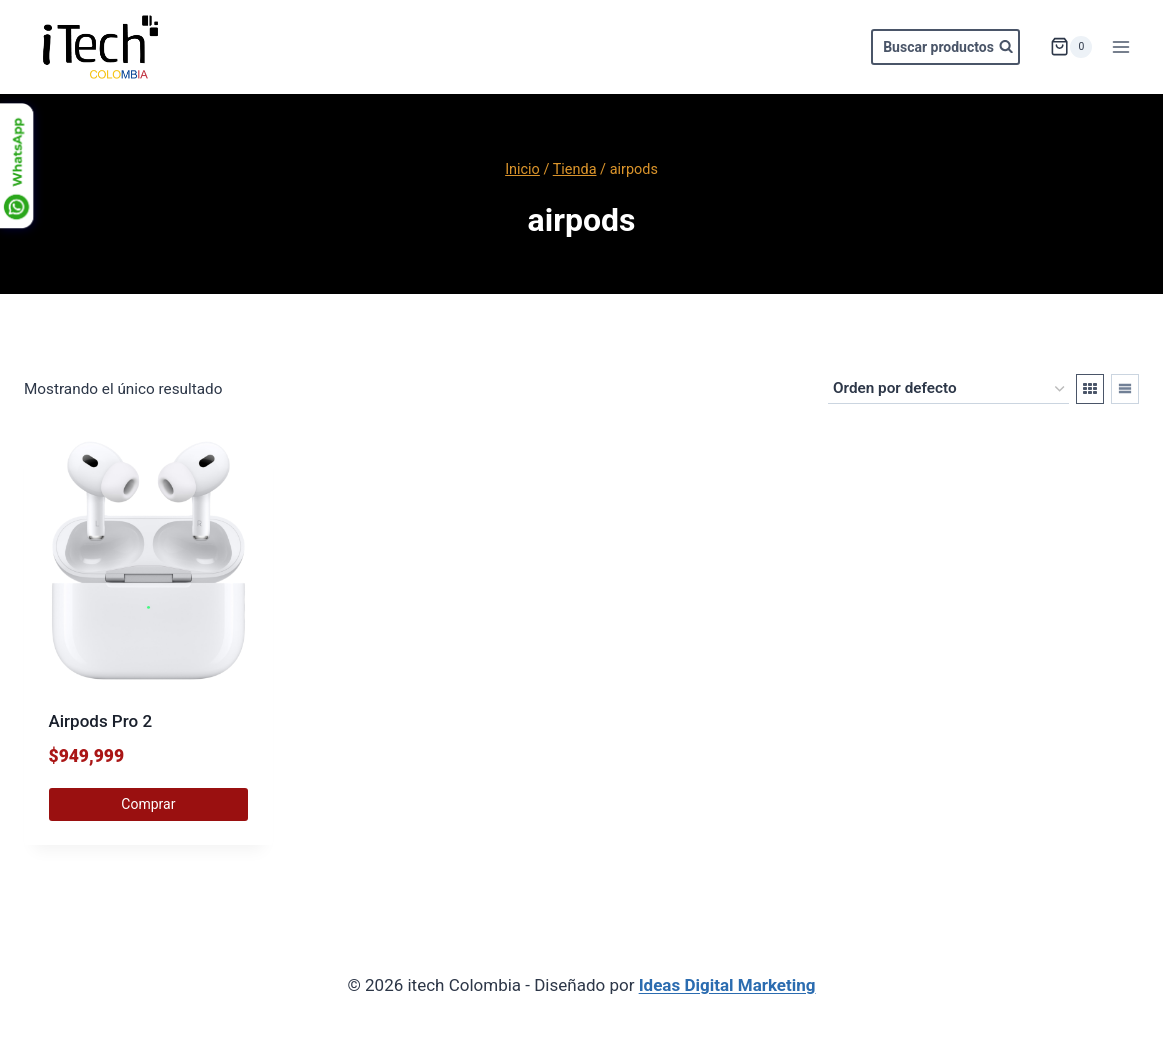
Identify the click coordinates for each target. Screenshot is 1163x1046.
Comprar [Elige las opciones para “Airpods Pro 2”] (148, 804)
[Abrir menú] (1120, 46)
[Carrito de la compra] (1071, 47)
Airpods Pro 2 (101, 721)
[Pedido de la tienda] (948, 389)
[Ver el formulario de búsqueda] (945, 47)
